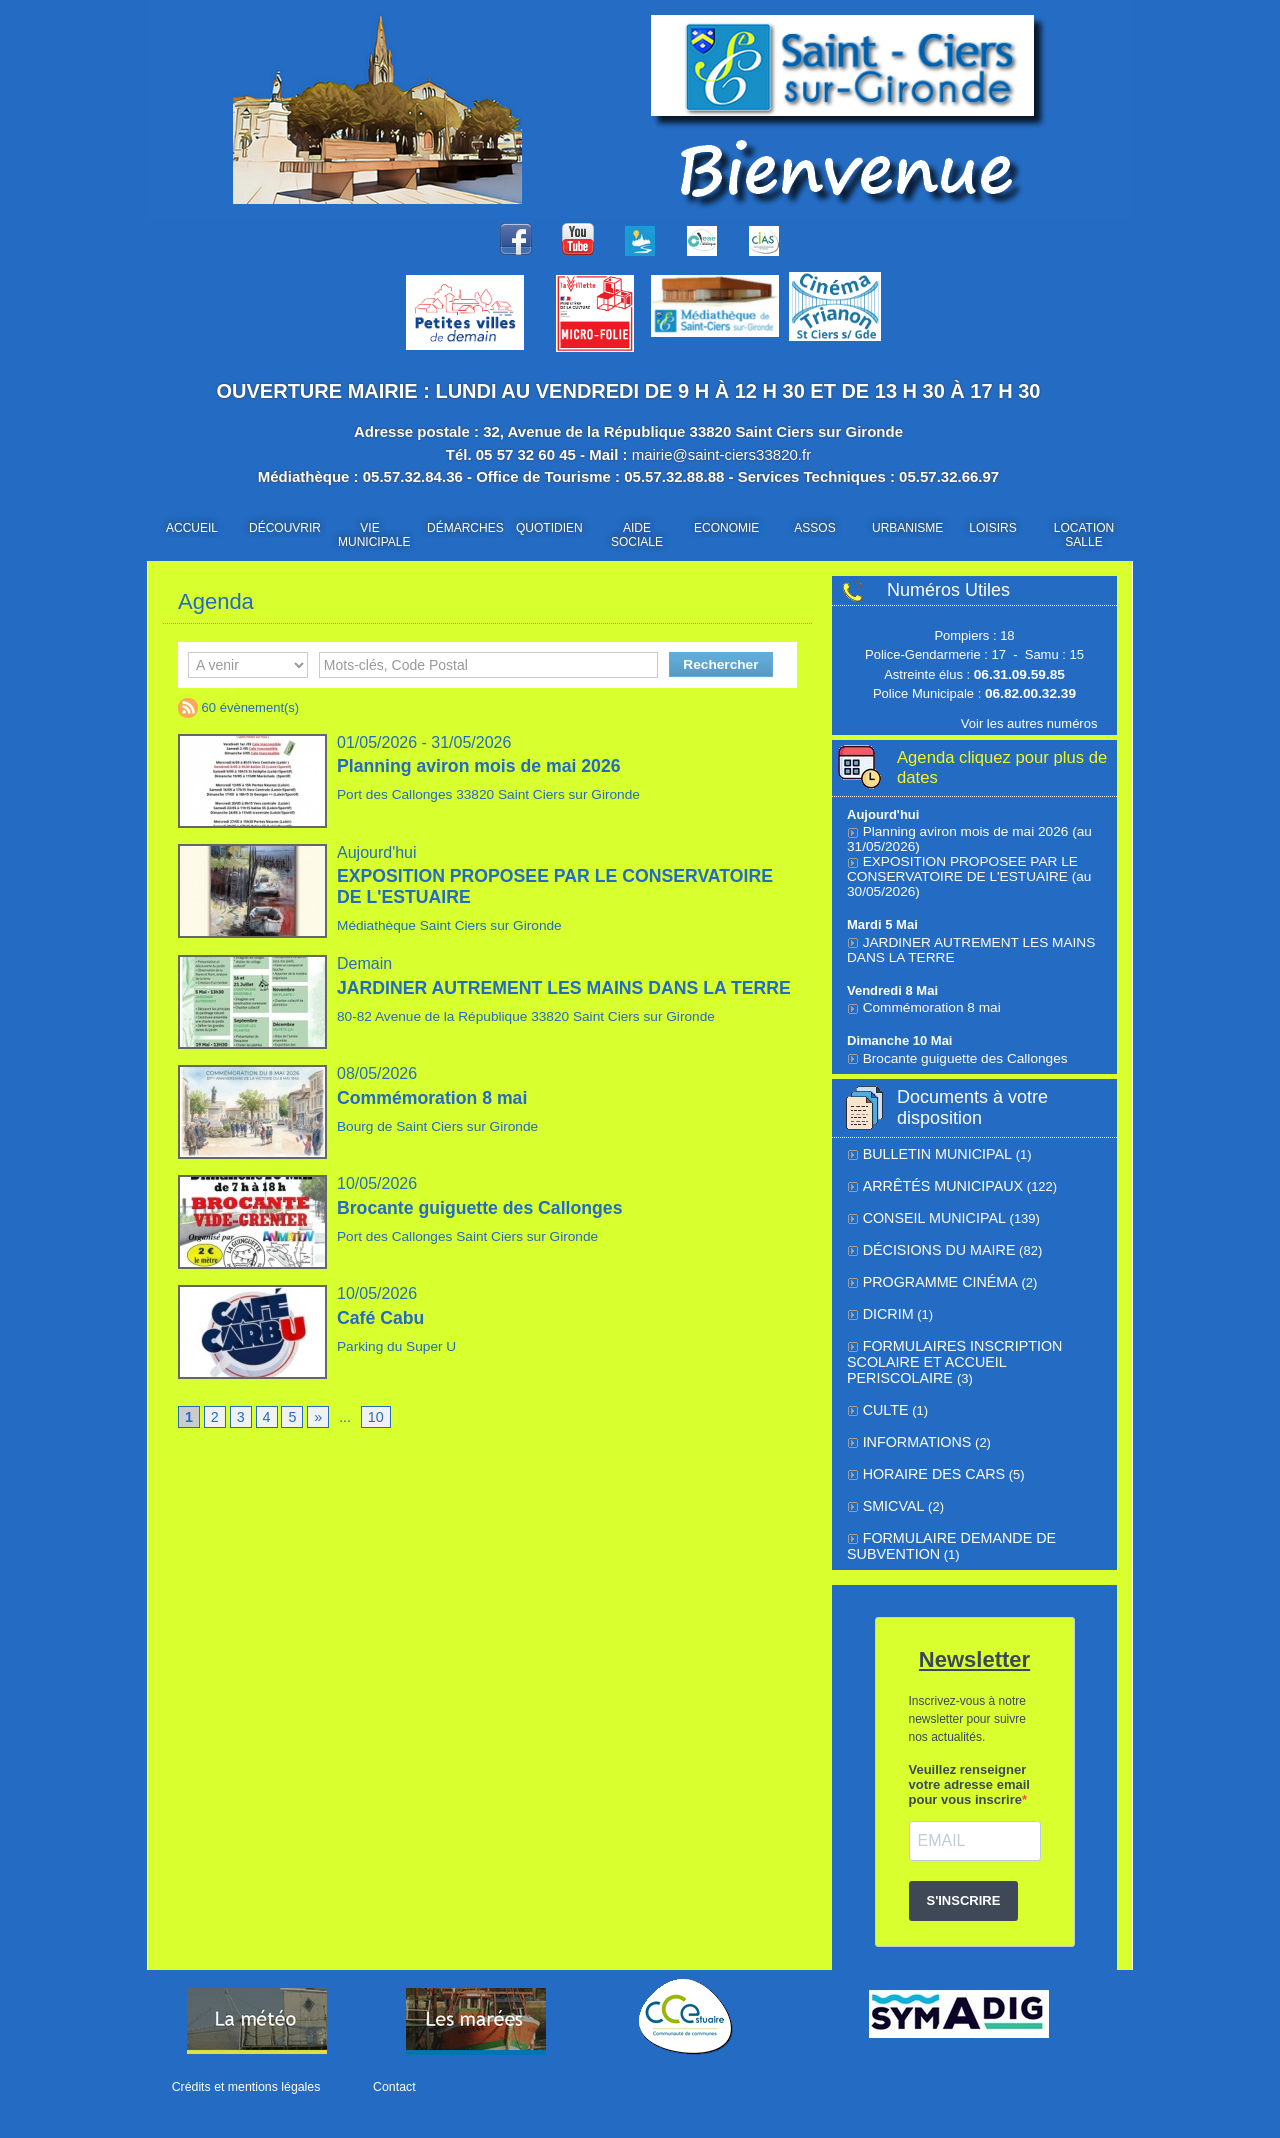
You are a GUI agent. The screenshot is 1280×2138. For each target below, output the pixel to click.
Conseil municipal (928, 1211)
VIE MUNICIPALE (374, 535)
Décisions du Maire (932, 1242)
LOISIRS (992, 528)
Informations (912, 1427)
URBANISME (907, 528)
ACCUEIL (192, 528)
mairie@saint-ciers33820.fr (721, 454)
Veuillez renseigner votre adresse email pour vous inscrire (969, 1765)
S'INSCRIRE (964, 1881)
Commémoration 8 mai (434, 1098)
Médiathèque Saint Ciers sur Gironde (444, 925)
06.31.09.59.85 (1019, 674)
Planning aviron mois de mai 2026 (481, 766)
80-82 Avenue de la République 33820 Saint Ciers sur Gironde (517, 1036)
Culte (884, 1396)
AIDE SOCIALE (637, 535)
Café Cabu (381, 1318)
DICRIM (886, 1304)
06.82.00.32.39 (1030, 693)
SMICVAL (891, 1489)
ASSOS (814, 528)
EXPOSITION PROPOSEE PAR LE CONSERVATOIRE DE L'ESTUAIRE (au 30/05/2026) (963, 872)
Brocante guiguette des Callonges (482, 1208)
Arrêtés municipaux (935, 1180)
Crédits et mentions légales (245, 2087)
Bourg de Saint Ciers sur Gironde (432, 1126)
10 (375, 1418)
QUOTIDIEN (549, 528)
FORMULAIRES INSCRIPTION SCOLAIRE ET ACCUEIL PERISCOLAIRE (969, 1343)
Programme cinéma (933, 1273)
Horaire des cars (927, 1458)
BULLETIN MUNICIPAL (930, 1149)
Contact (387, 2087)
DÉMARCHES (465, 528)
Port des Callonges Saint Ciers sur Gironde (461, 1236)
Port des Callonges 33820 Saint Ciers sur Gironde (481, 794)
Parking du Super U (393, 1346)
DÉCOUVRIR (285, 528)
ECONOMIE (726, 528)
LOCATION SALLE (1084, 535)
